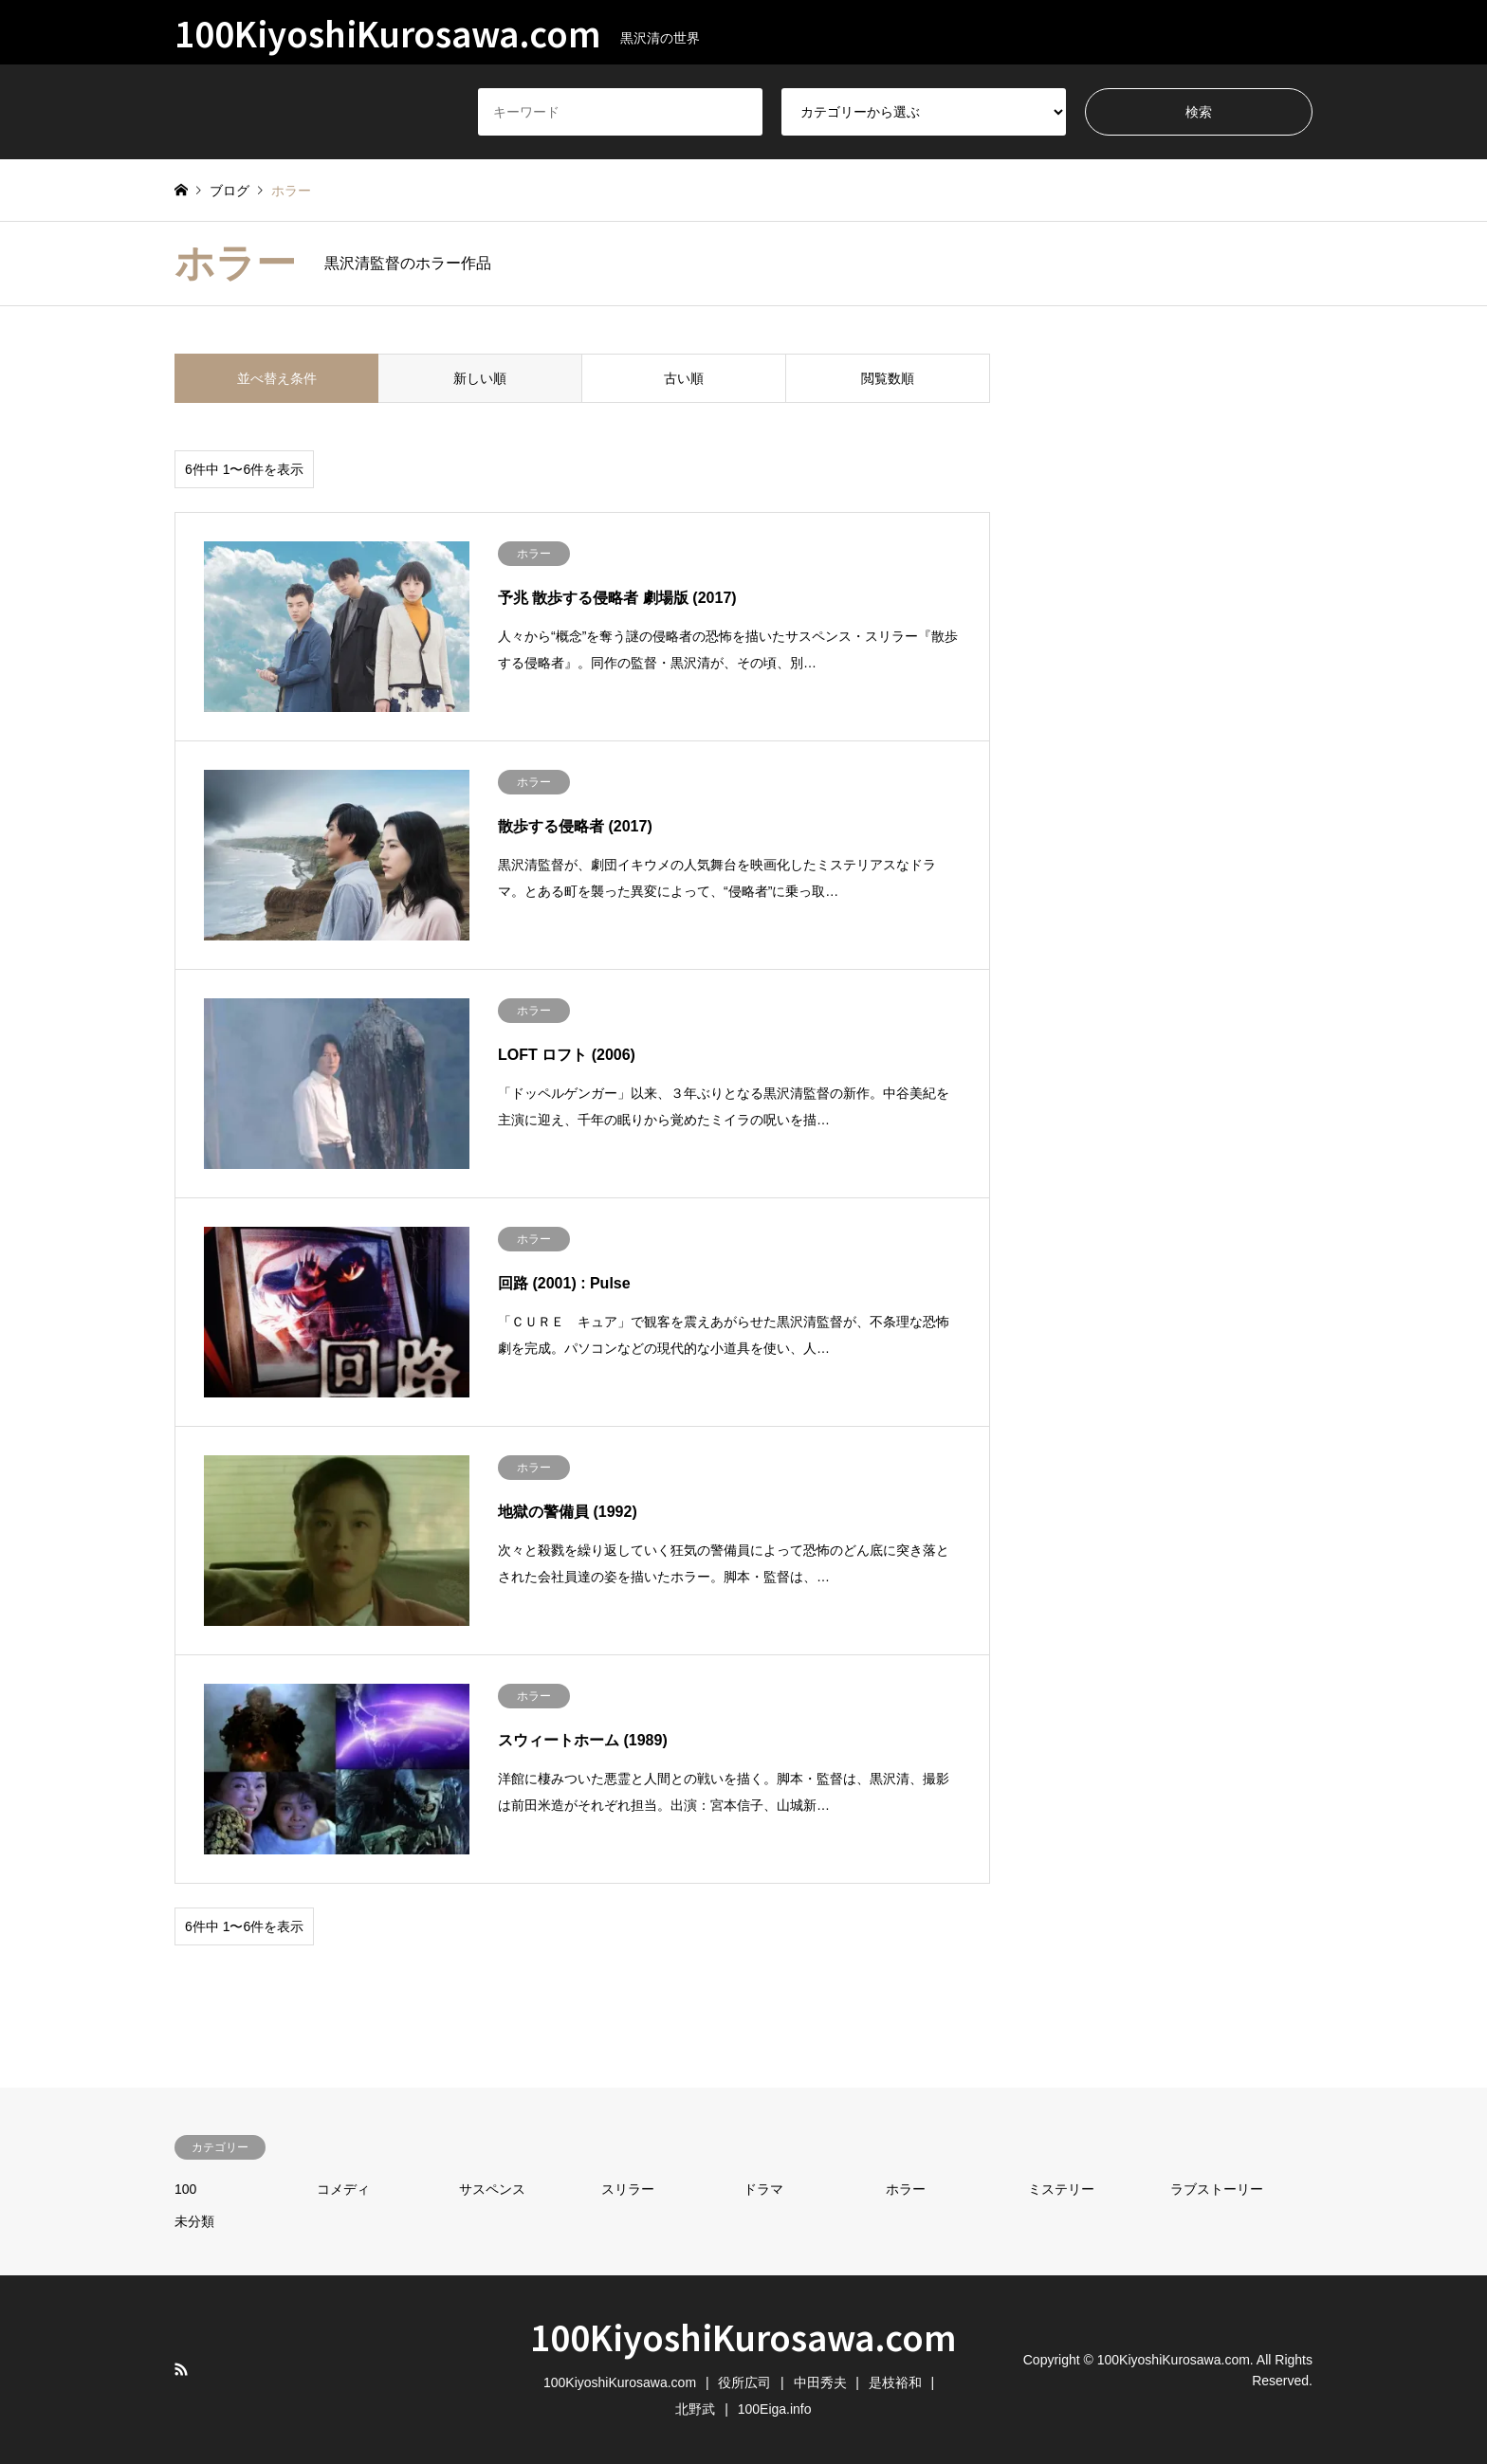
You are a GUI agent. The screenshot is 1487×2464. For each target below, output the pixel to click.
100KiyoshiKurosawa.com (743, 2336)
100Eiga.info (775, 2409)
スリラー (627, 2189)
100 (185, 2189)
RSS (181, 2369)
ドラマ (763, 2189)
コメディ (343, 2189)
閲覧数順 (887, 378)
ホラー (906, 2189)
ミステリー (1061, 2189)
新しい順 (479, 378)
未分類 (194, 2221)
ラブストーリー (1216, 2189)
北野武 (695, 2409)
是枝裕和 (895, 2382)
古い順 (684, 378)
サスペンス (492, 2189)
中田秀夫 (820, 2382)
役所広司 (744, 2382)
